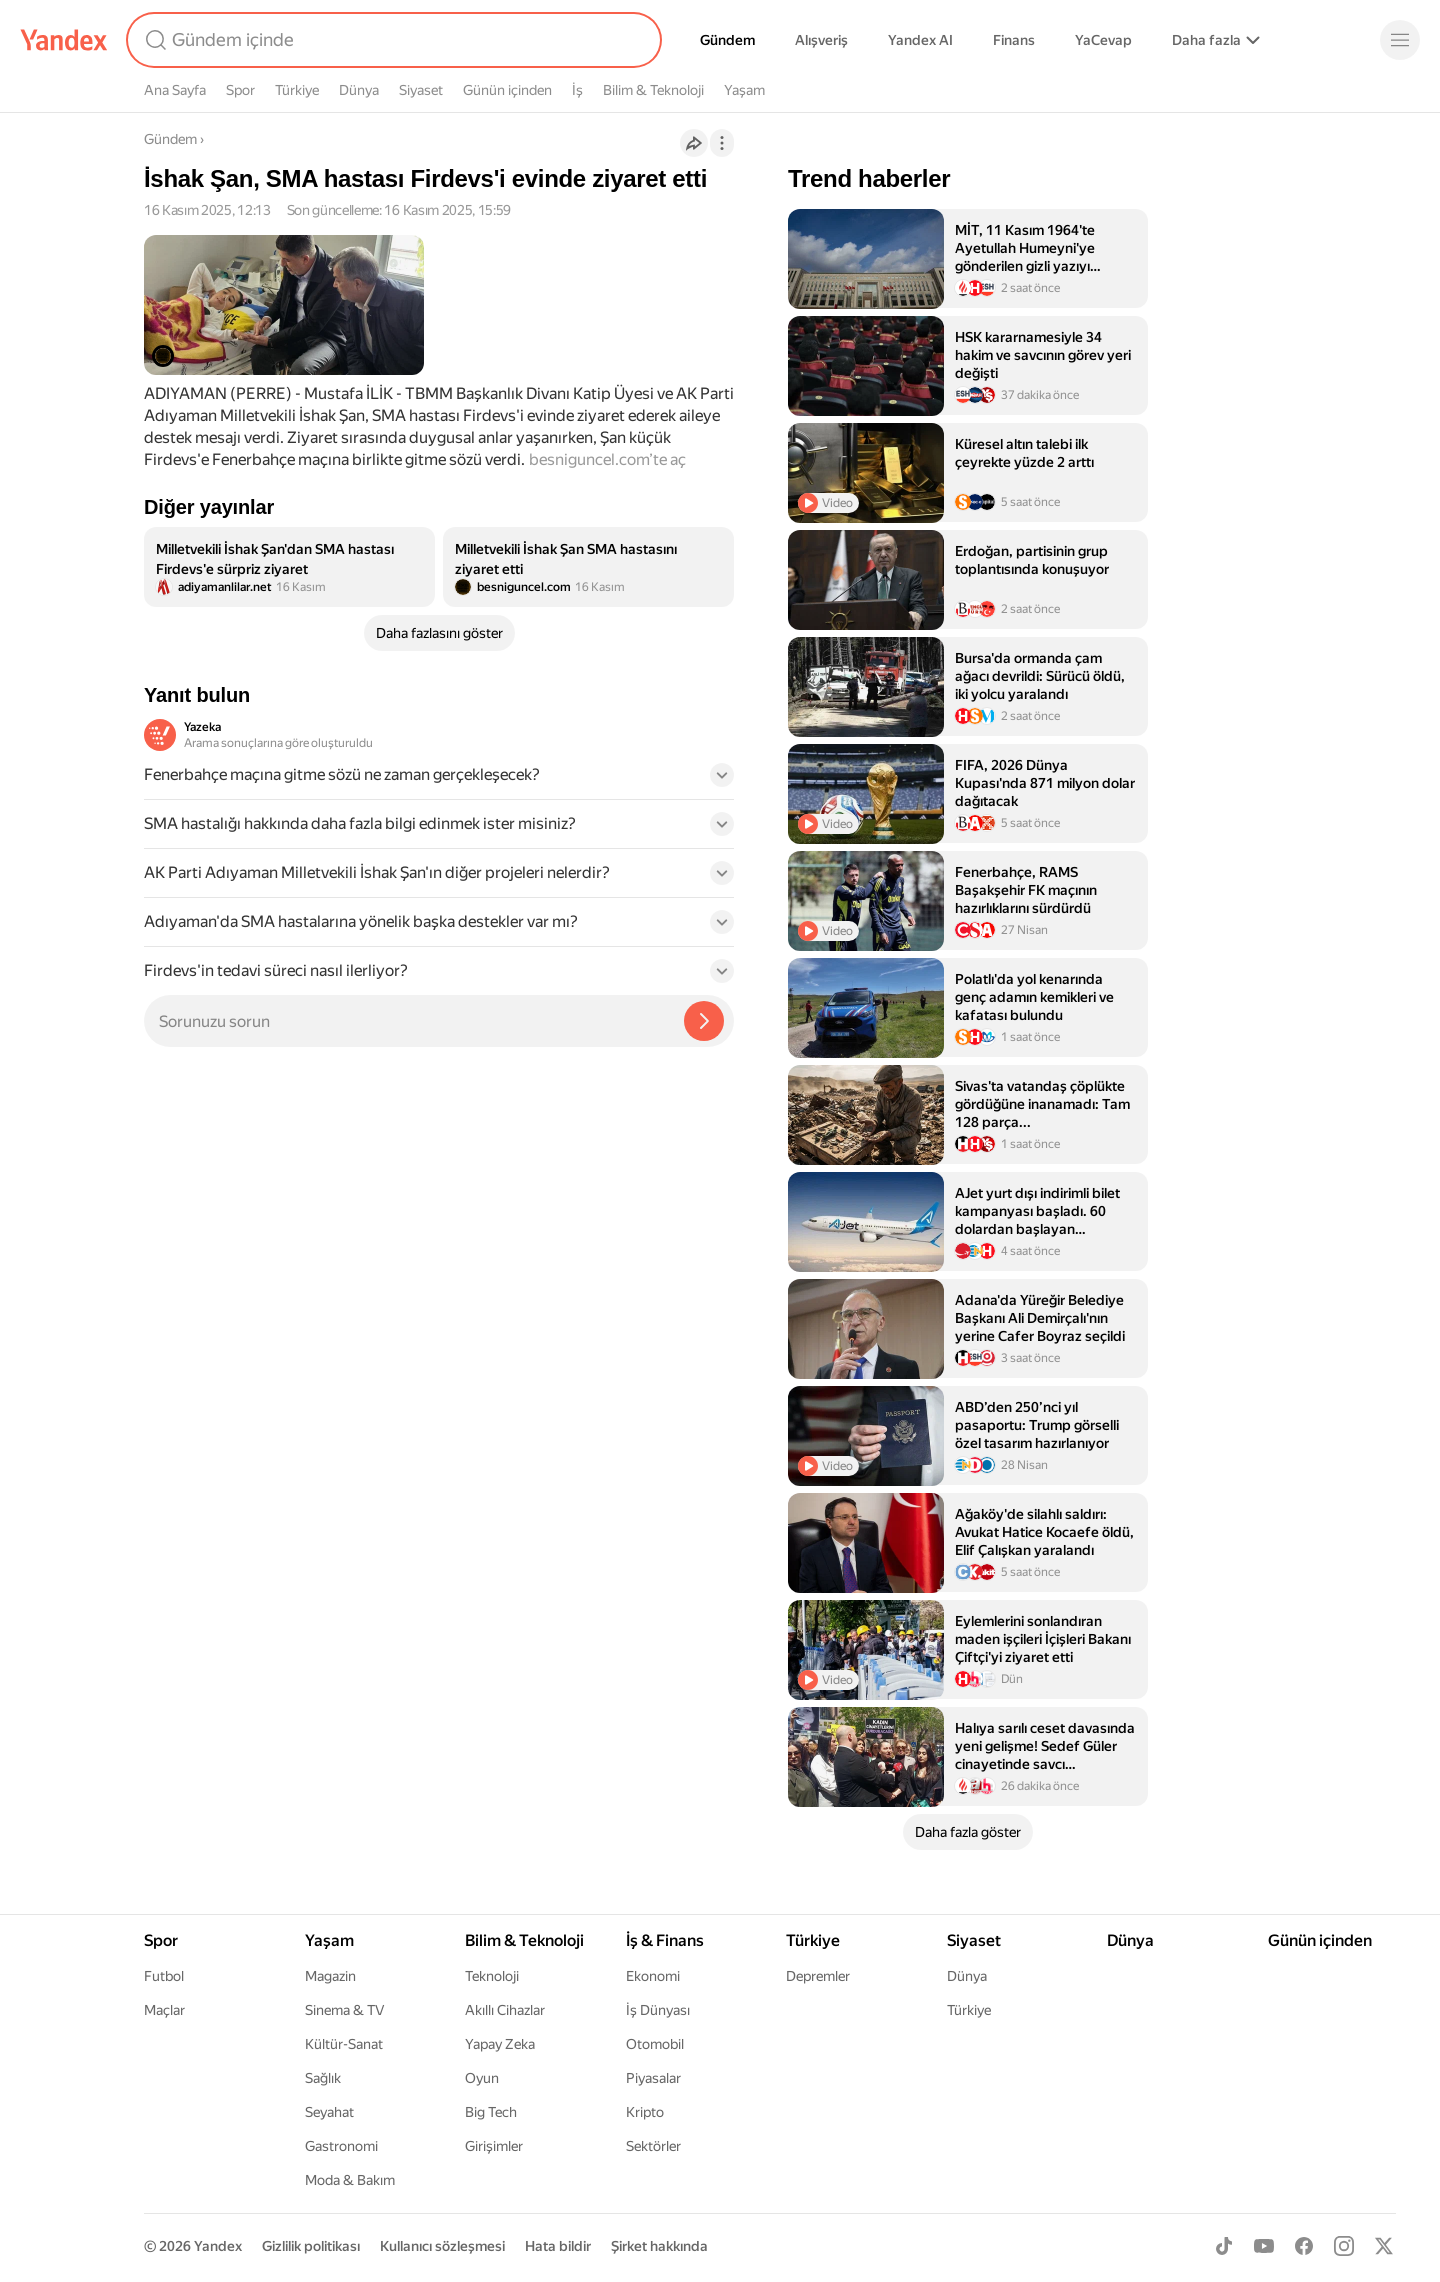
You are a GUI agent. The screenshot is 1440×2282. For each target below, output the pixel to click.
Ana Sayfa (175, 90)
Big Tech (491, 2112)
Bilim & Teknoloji (653, 90)
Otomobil (655, 2044)
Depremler (818, 1976)
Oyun (482, 2078)
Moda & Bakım (350, 2180)
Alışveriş (821, 40)
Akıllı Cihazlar (505, 2010)
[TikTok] (1224, 2246)
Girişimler (494, 2146)
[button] (439, 781)
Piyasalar (653, 2078)
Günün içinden (507, 90)
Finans (1014, 40)
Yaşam (744, 90)
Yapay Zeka (500, 2044)
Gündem (727, 40)
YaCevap (1103, 40)
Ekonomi (653, 1976)
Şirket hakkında (659, 2246)
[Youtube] (1264, 2246)
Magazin (330, 1976)
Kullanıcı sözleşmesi (442, 2246)
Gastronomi (341, 2146)
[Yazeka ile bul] (704, 1021)
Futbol (164, 1976)
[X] (1384, 2246)
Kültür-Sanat (344, 2044)
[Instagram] (1344, 2246)
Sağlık (323, 2078)
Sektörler (653, 2146)
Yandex (218, 2246)
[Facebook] (1304, 2246)
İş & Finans (665, 1940)
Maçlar (164, 2010)
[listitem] (289, 567)
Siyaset (421, 90)
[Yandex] (64, 40)
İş (577, 90)
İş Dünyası (658, 2010)
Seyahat (329, 2112)
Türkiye (297, 90)
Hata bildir (558, 2246)
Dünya (359, 90)
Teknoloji (492, 1976)
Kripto (645, 2112)
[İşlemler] (722, 143)
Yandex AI (920, 40)
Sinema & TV (344, 2010)
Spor (240, 90)
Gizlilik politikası (311, 2246)
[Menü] (1400, 40)
